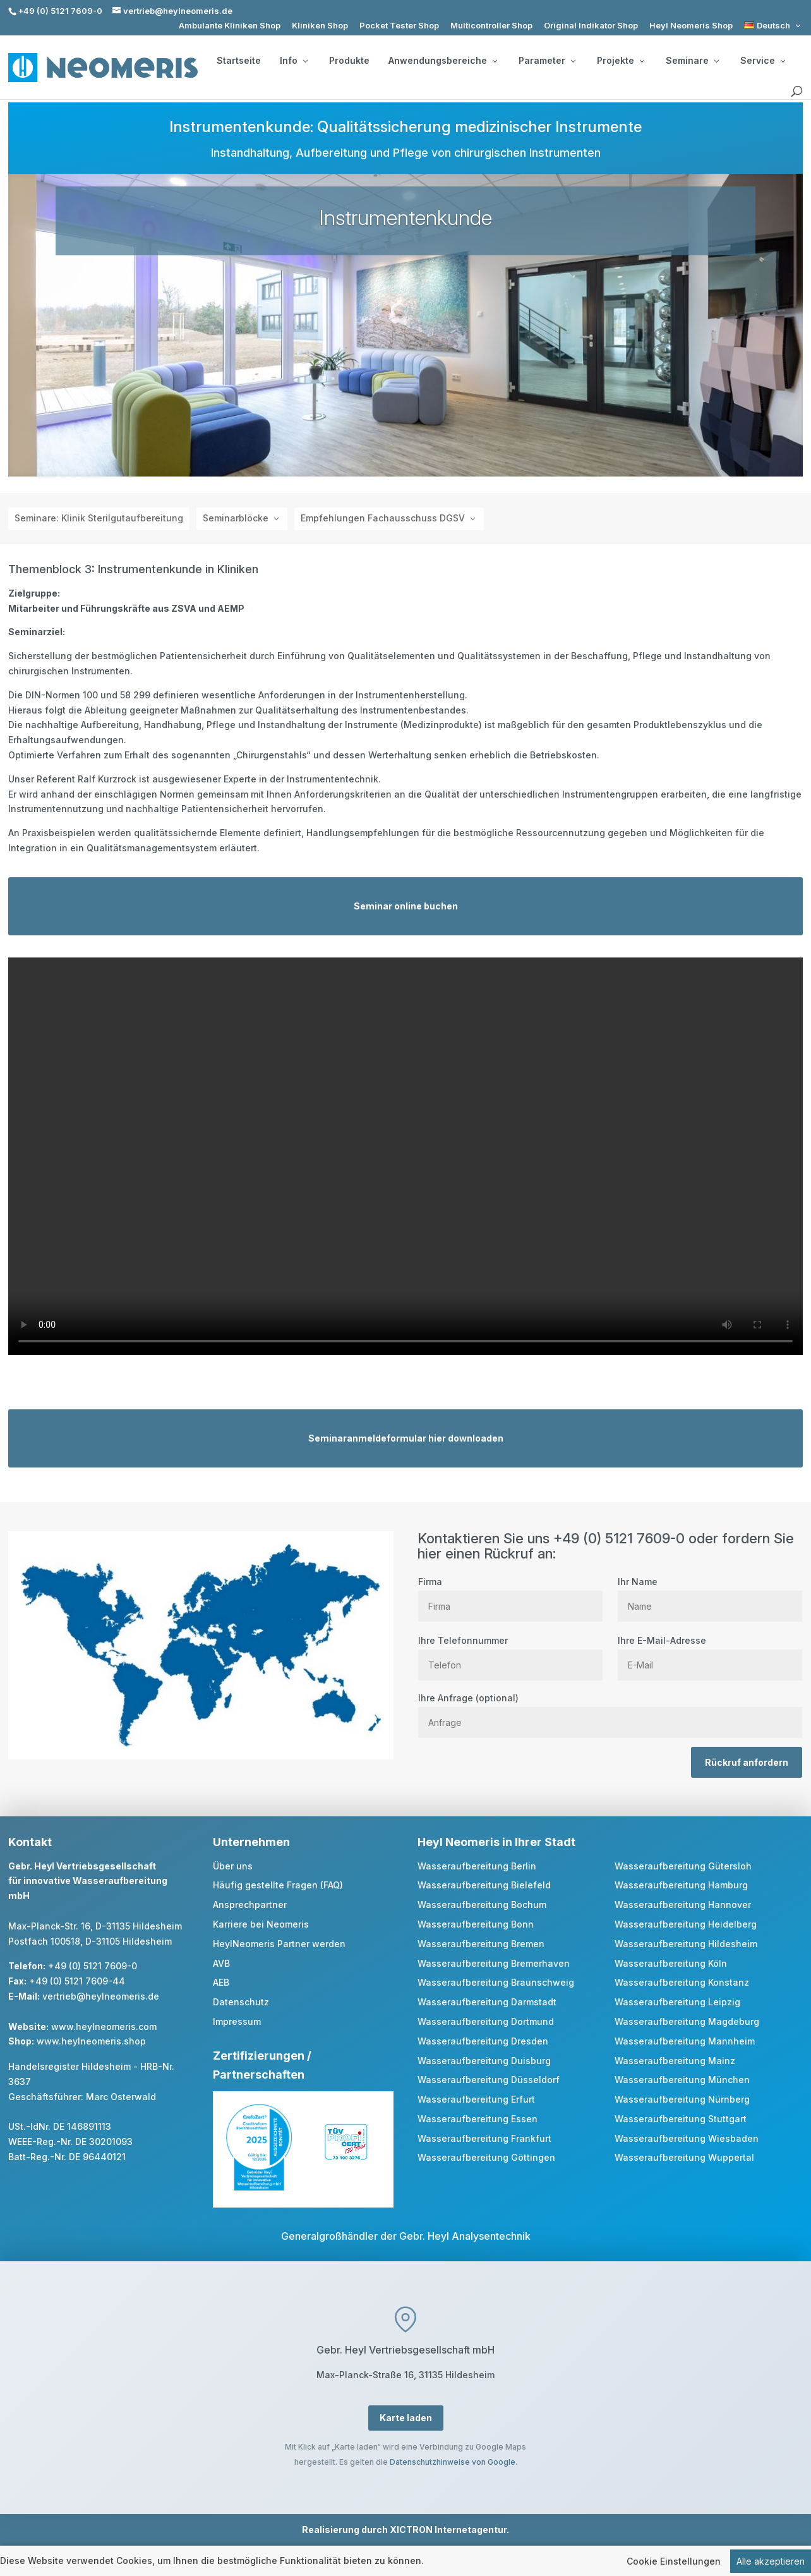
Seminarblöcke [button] (235, 518)
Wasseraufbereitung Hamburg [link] (681, 1885)
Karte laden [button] (406, 2417)
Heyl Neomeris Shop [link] (691, 25)
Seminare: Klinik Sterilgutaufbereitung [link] (99, 518)
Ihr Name (710, 1594)
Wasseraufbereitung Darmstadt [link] (487, 2001)
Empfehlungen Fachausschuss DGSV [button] (383, 518)
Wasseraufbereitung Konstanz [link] (682, 1982)
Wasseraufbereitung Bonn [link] (476, 1924)
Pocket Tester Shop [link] (399, 25)
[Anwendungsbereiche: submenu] (494, 60)
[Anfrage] (610, 1722)
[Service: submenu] (782, 60)
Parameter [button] (547, 60)
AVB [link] (221, 1963)
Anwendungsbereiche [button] (442, 60)
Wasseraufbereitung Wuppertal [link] (684, 2157)
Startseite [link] (239, 60)
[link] (773, 25)
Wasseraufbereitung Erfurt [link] (476, 2099)
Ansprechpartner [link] (250, 1904)
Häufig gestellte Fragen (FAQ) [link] (278, 1885)
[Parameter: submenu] (572, 60)
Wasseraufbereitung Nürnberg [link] (682, 2099)
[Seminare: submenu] (716, 60)
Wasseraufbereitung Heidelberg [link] (686, 1924)
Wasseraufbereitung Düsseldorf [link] (489, 2079)
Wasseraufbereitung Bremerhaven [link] (494, 1963)
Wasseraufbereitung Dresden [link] (483, 2041)
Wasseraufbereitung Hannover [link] (683, 1904)
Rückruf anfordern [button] (746, 1762)
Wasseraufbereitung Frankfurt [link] (484, 2138)
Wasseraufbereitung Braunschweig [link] (496, 1982)
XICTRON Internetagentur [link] (448, 2529)
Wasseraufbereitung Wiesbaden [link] (687, 2138)
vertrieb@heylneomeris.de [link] (100, 1996)
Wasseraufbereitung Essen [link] (478, 2118)
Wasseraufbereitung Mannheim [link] (685, 2041)
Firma (510, 1594)
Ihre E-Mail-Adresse (710, 1652)
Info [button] (294, 60)
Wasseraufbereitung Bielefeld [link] (484, 1885)
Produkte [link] (349, 60)
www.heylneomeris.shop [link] (91, 2041)
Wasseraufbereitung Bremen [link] (481, 1943)
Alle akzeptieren (770, 2561)
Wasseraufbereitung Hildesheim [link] (686, 1943)
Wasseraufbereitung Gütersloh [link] (683, 1866)
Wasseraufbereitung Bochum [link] (482, 1904)
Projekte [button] (620, 60)
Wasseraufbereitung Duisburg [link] (484, 2060)
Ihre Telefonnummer (510, 1652)
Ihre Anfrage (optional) (610, 1710)
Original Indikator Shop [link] (591, 25)
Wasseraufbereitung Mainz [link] (675, 2060)
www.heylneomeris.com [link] (104, 2026)
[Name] (710, 1606)
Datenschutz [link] (241, 2001)
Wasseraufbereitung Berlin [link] (477, 1866)
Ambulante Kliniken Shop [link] (229, 25)
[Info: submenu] (305, 60)
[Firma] (510, 1606)
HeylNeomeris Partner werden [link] (279, 1943)
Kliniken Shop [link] (320, 25)
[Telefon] (510, 1664)
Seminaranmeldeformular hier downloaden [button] (405, 1438)
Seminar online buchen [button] (406, 906)
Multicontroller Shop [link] (491, 25)
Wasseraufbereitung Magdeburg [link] (687, 2021)
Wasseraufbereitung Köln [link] (671, 1963)
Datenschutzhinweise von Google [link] (452, 2462)
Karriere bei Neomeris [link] (261, 1924)
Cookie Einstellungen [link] (674, 2561)
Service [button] (762, 60)
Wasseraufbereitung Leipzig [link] (677, 2001)
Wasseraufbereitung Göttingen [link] (486, 2157)
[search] (796, 91)
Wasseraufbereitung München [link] (682, 2079)
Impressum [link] (237, 2021)
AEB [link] (221, 1982)
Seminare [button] (692, 60)
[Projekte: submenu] (641, 60)
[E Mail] (710, 1664)
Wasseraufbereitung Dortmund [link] (486, 2021)
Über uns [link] (233, 1866)
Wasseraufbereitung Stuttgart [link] (681, 2118)
